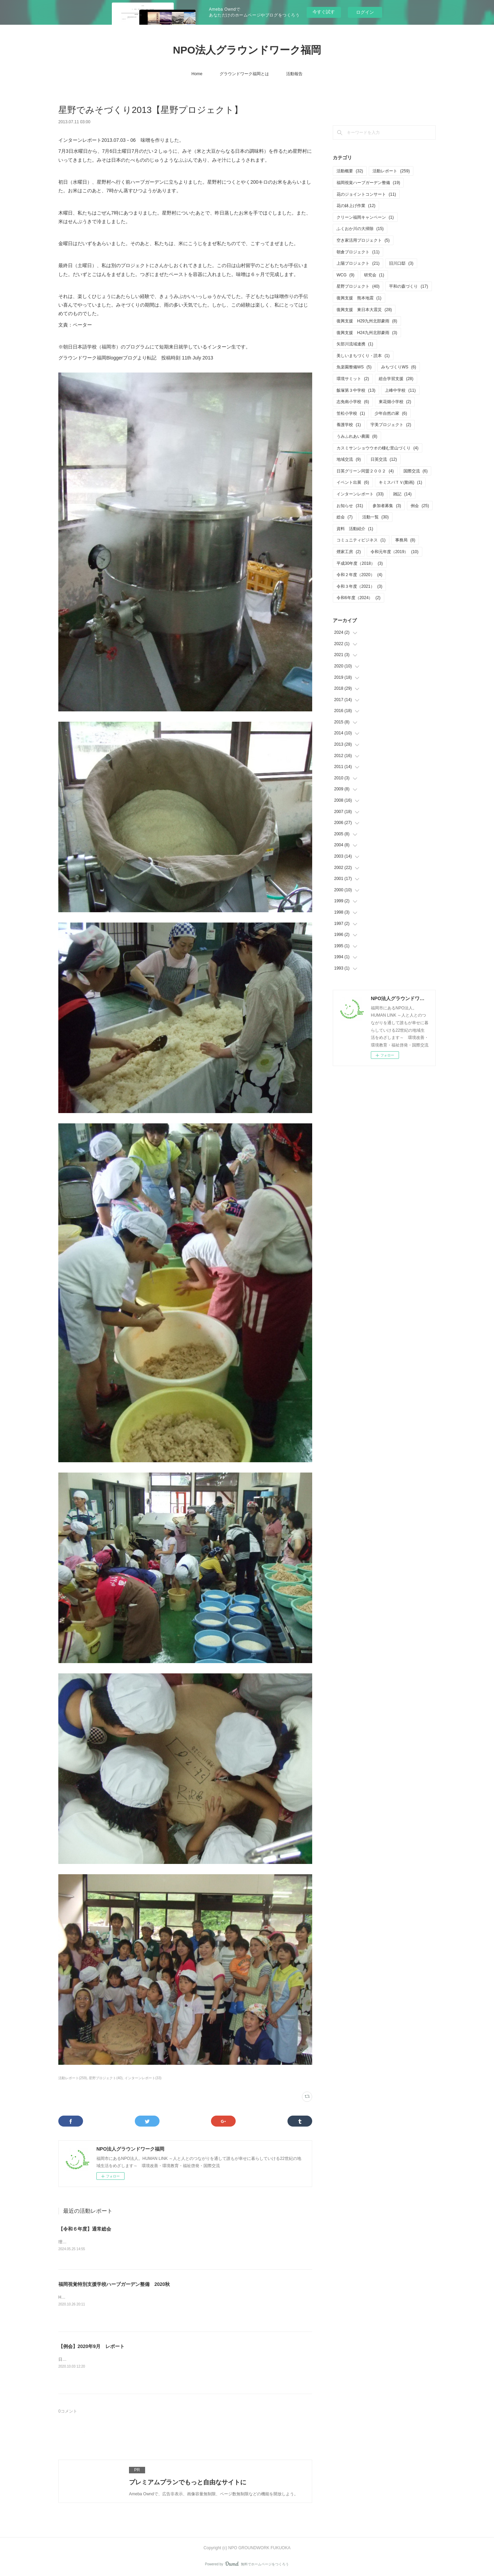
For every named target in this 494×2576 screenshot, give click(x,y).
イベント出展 (353, 482)
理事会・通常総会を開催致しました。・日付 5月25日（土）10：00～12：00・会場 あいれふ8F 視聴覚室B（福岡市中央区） (177, 2242)
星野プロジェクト (358, 286)
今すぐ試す (324, 11)
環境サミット (353, 378)
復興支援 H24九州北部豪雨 (367, 332)
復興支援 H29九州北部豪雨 (367, 321)
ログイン (365, 12)
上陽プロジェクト (358, 263)
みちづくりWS (398, 367)
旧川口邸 (401, 263)
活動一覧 (375, 517)
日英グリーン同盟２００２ (365, 471)
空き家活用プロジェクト (363, 240)
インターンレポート (360, 494)
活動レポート (391, 171)
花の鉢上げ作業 (356, 205)
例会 (420, 505)
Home (196, 73)
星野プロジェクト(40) (105, 2078)
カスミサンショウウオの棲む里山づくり (378, 448)
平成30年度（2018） (360, 563)
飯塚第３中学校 (356, 390)
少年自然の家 (391, 413)
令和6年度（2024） (358, 597)
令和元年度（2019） (394, 551)
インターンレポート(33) (143, 2078)
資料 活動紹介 (355, 528)
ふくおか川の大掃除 (360, 228)
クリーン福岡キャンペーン (365, 217)
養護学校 (349, 424)
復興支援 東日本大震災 (364, 309)
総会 (345, 517)
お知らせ (350, 505)
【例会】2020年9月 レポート (91, 2346)
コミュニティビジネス (361, 540)
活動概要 (350, 171)
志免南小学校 (353, 401)
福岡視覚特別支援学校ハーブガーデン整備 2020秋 (114, 2284)
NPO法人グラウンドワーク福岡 (247, 50)
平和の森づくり (408, 286)
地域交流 (349, 459)
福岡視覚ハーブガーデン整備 (368, 182)
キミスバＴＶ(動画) (400, 482)
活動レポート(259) (72, 2078)
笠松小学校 (351, 413)
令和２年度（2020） (359, 574)
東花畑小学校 (395, 401)
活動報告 (294, 73)
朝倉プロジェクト (358, 252)
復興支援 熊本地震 (359, 298)
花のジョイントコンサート (366, 194)
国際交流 (415, 471)
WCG (345, 275)
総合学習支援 (396, 378)
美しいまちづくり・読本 (363, 355)
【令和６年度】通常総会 (84, 2229)
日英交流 (383, 459)
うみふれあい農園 (357, 436)
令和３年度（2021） (359, 586)
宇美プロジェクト (390, 424)
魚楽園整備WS (354, 367)
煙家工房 (349, 551)
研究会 (374, 275)
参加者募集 (387, 505)
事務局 (405, 540)
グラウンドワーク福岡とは (244, 73)
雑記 (402, 494)
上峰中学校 (400, 390)
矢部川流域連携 (355, 344)
